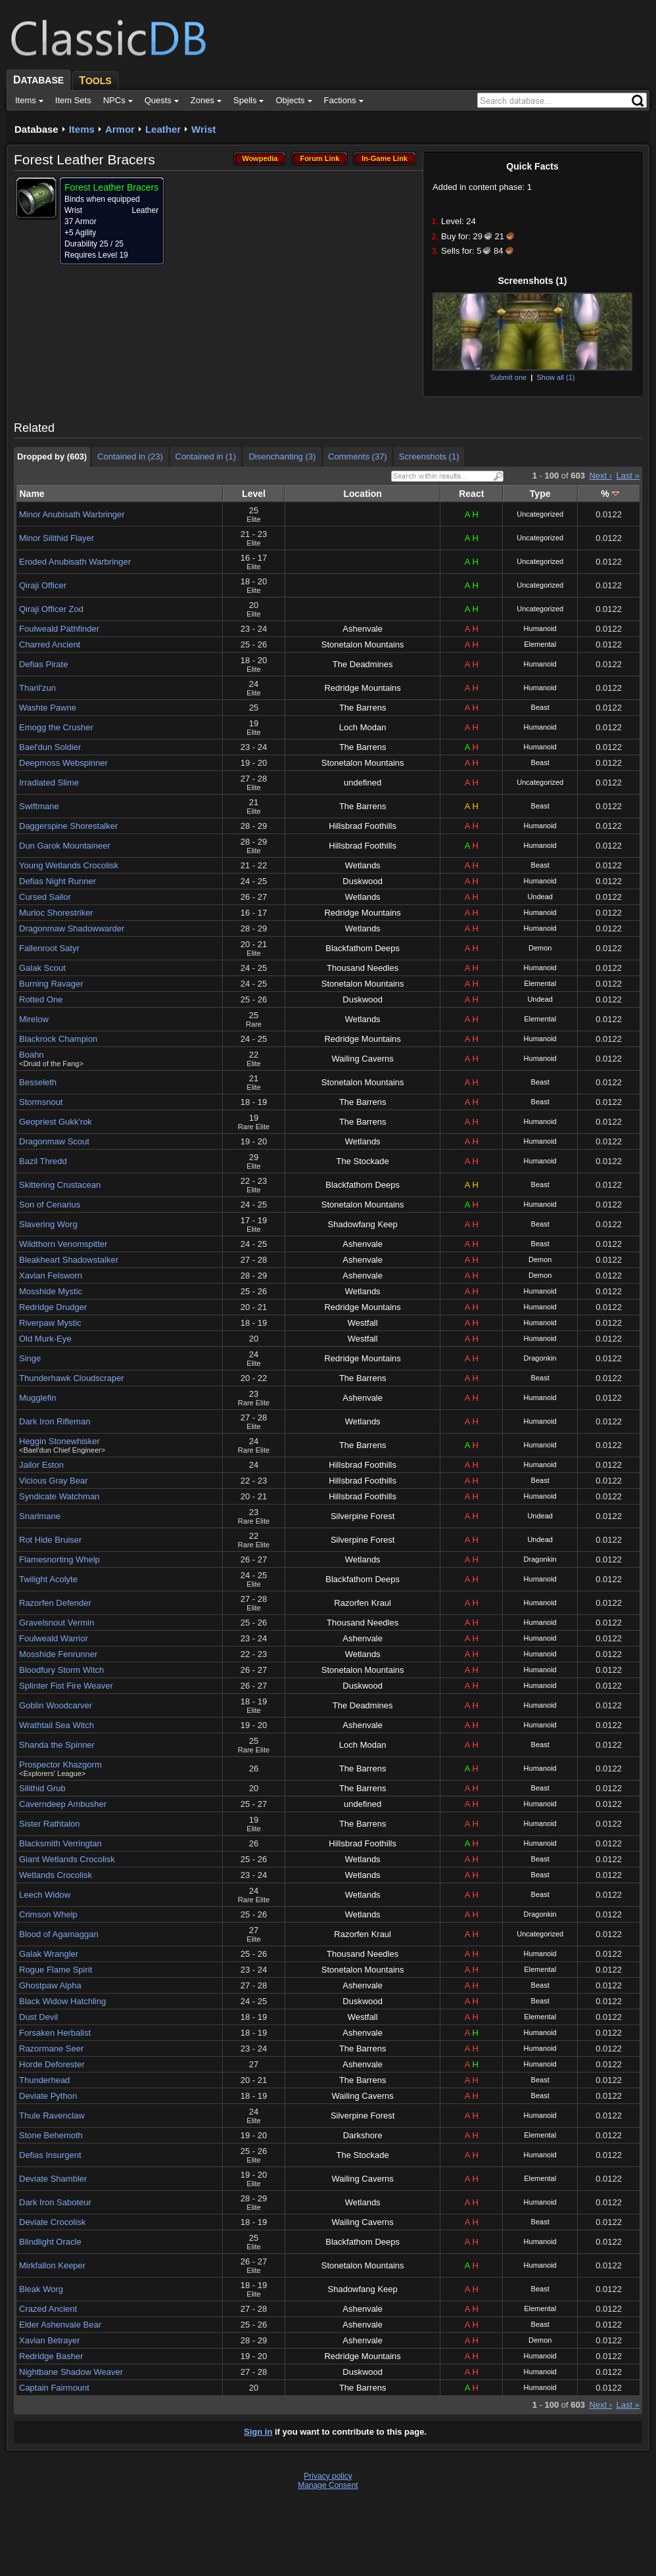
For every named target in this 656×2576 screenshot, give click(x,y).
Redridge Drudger (53, 1307)
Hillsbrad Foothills (362, 826)
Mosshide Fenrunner (58, 1654)
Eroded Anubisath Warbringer (75, 562)
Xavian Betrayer (49, 2340)
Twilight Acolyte (48, 1579)
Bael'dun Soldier (50, 747)
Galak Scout (42, 968)
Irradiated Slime (49, 782)
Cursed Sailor (45, 897)
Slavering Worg (48, 1224)
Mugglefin (37, 1398)
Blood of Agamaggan (59, 1934)
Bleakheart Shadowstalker (68, 1260)
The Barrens (363, 708)
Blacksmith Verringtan (60, 1843)
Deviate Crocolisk (52, 2222)
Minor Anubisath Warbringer (72, 514)
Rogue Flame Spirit (55, 1970)
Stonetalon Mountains (362, 644)
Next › (600, 475)
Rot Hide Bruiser (50, 1540)
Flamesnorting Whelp (59, 1559)
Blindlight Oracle (50, 2242)
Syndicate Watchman (59, 1496)
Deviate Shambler (53, 2179)
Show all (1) (555, 377)
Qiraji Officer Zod (51, 609)
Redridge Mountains (362, 688)
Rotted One (41, 999)
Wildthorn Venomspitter (63, 1244)
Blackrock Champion (58, 1039)
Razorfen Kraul (362, 1603)
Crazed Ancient (48, 2309)
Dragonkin (540, 1358)
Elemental (540, 644)
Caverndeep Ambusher (62, 1804)
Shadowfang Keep (363, 1224)
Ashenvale (362, 629)
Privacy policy (328, 2476)
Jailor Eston (41, 1465)
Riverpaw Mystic (50, 1323)
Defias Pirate (43, 664)
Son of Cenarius (49, 1204)
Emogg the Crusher (56, 727)
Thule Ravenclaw (52, 2115)
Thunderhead (44, 2080)
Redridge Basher (51, 2356)
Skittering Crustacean (60, 1185)
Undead (540, 897)
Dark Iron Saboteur (55, 2202)
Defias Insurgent (50, 2155)
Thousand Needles (362, 968)
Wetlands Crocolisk (55, 1875)
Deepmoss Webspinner (63, 763)
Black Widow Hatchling (62, 2001)
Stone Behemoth (51, 2135)
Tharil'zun (37, 688)
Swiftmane (39, 806)
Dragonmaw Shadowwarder (71, 928)
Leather (163, 129)
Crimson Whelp (48, 1914)
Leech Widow (44, 1895)
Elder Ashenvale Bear (60, 2325)
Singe (30, 1358)
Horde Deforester (52, 2064)
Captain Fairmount (54, 2388)
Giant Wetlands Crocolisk (67, 1859)
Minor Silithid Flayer (56, 538)
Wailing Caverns (363, 1059)
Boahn (31, 1055)
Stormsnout (40, 1102)
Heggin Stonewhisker (59, 1441)
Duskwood (362, 881)
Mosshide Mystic (50, 1291)
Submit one (508, 377)
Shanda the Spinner (57, 1745)
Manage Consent (328, 2485)
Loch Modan (363, 727)
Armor (120, 129)
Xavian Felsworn (50, 1275)
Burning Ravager (51, 984)
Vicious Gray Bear (53, 1481)
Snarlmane (39, 1516)
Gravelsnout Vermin (56, 1623)
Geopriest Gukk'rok (55, 1122)
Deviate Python (48, 2096)
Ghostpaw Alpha (50, 1985)
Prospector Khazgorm (60, 1764)
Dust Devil (38, 2017)
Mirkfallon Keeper (52, 2265)
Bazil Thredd (43, 1161)
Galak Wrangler (48, 1954)
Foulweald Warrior (53, 1638)
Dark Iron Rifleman (54, 1421)
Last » (628, 475)
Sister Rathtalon (49, 1824)
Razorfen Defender (55, 1603)
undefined (362, 782)
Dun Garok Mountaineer (64, 846)
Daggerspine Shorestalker (68, 826)
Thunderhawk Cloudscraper (71, 1378)
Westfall (363, 1323)
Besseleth (38, 1082)
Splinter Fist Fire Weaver (66, 1686)
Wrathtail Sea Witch (56, 1725)
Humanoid (540, 628)
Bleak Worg (41, 2289)
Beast (540, 707)
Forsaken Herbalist (55, 2033)
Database (36, 129)
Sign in (258, 2432)
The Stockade (363, 1161)
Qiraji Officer (42, 585)
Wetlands (363, 865)
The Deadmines (363, 664)
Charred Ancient (49, 644)
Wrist (203, 129)
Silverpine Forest (363, 1516)
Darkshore (363, 2135)
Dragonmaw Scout (54, 1141)
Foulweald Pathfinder (59, 629)
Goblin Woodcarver (55, 1705)
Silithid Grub (42, 1788)
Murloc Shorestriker (56, 913)
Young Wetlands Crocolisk (68, 865)
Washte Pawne (47, 708)
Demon (539, 948)
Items (82, 129)
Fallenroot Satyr (49, 948)
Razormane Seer (51, 2048)
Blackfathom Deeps (362, 948)
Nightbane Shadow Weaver (71, 2372)
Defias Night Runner (57, 881)
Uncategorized (540, 514)
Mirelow (34, 1019)
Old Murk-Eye (45, 1339)
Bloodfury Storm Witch (61, 1670)
